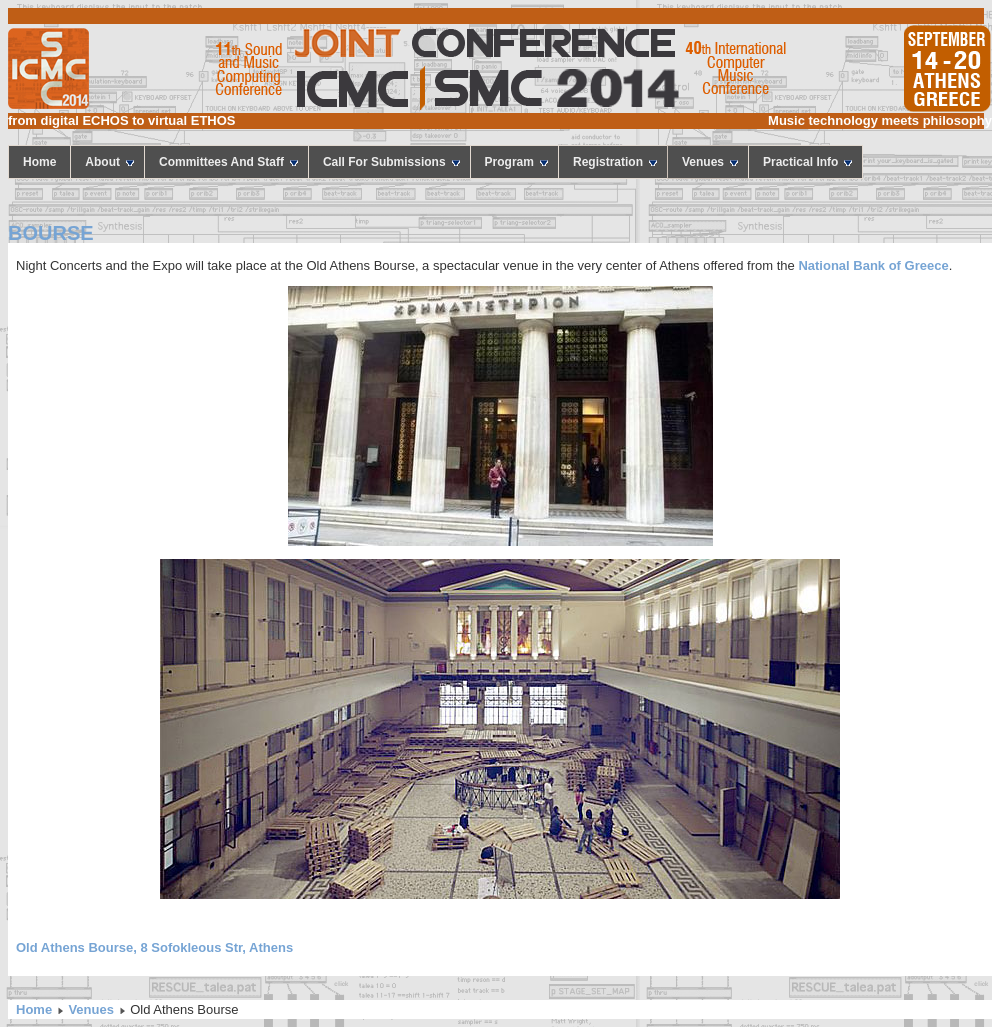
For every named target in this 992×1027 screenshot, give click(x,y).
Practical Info (807, 162)
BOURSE (51, 233)
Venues (710, 162)
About (109, 162)
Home (34, 1009)
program (516, 162)
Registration (615, 162)
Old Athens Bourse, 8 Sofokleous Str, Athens (154, 947)
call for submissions (391, 162)
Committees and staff (228, 162)
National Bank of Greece (872, 265)
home (39, 162)
